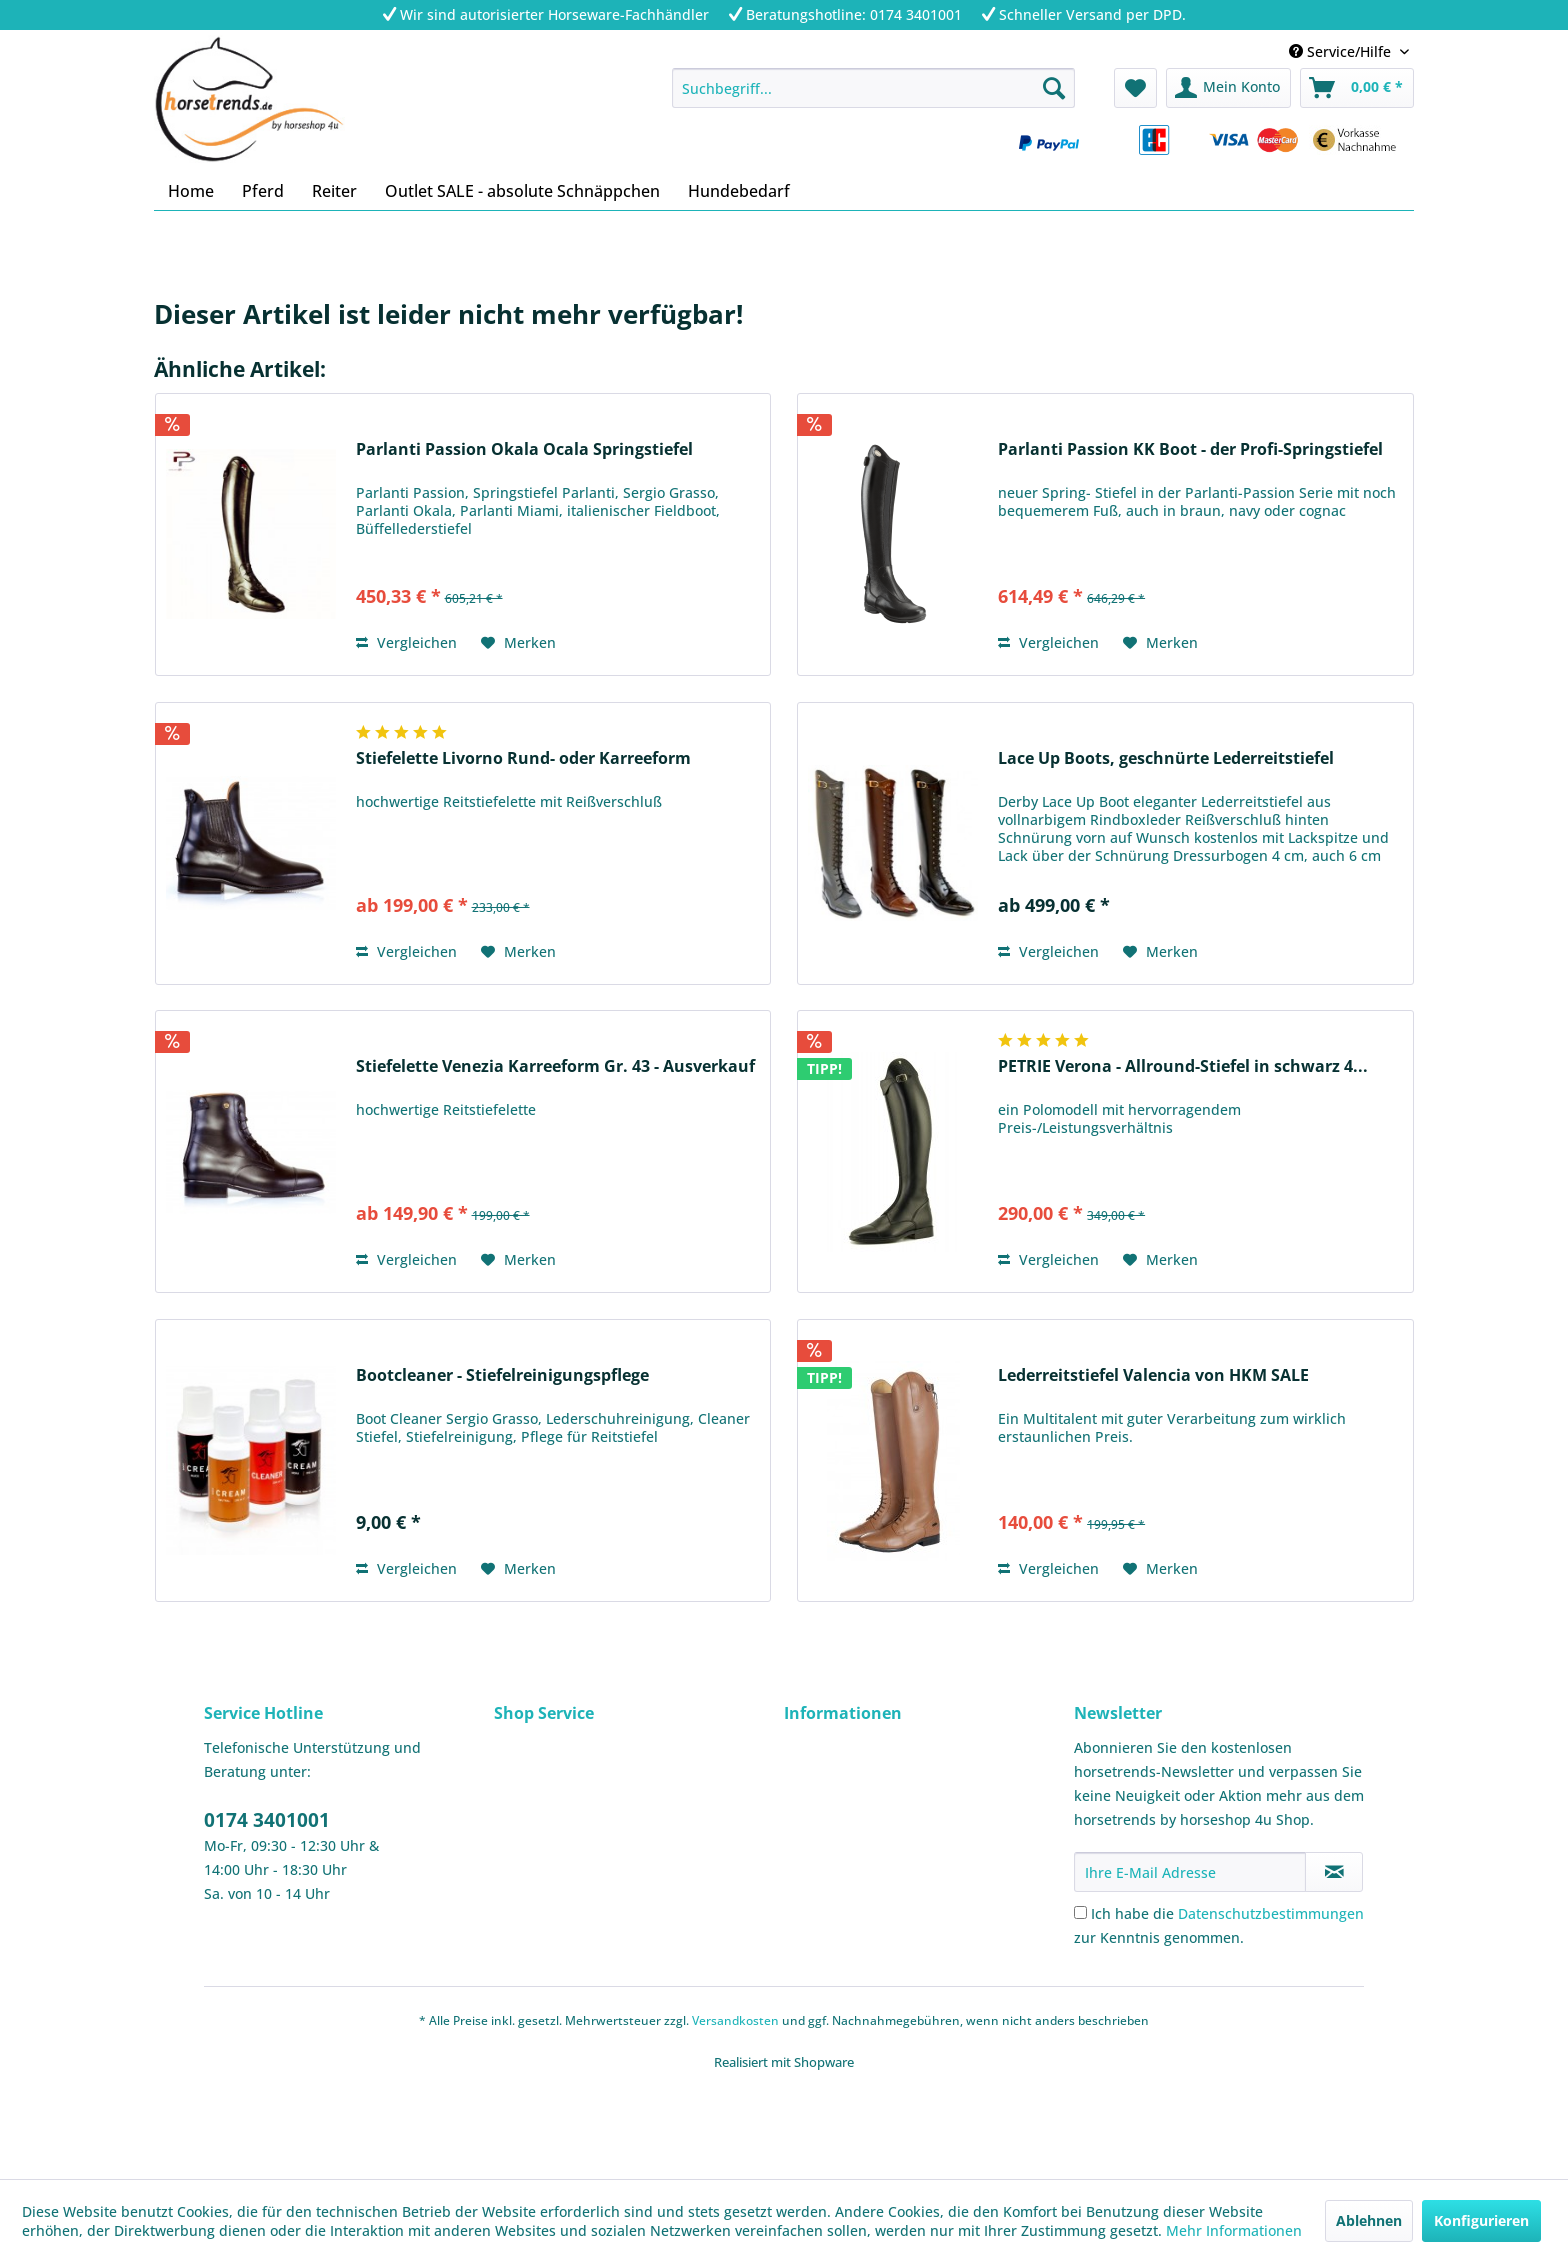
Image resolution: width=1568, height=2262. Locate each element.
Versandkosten (735, 2020)
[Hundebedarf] (739, 191)
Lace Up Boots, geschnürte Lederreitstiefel (1166, 758)
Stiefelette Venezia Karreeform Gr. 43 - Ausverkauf (555, 1066)
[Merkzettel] (1135, 88)
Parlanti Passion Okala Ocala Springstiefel (524, 449)
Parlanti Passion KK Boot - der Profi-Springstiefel (1190, 449)
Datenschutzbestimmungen (1271, 1913)
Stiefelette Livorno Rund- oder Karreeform (523, 758)
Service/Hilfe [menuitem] (1342, 51)
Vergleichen (406, 642)
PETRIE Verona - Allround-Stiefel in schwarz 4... (1183, 1066)
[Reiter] (334, 191)
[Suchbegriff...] (873, 88)
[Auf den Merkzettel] (518, 643)
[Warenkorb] (1357, 88)
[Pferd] (263, 191)
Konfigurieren (1481, 2220)
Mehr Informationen (1234, 2230)
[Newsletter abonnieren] (1334, 1872)
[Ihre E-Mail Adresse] (1190, 1872)
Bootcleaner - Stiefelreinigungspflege (502, 1375)
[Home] (191, 191)
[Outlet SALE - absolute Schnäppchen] (522, 191)
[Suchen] (1054, 88)
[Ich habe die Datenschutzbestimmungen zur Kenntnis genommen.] (1080, 1912)
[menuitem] (873, 88)
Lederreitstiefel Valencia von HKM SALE (1153, 1375)
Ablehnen (1369, 2220)
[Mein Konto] (1228, 88)
